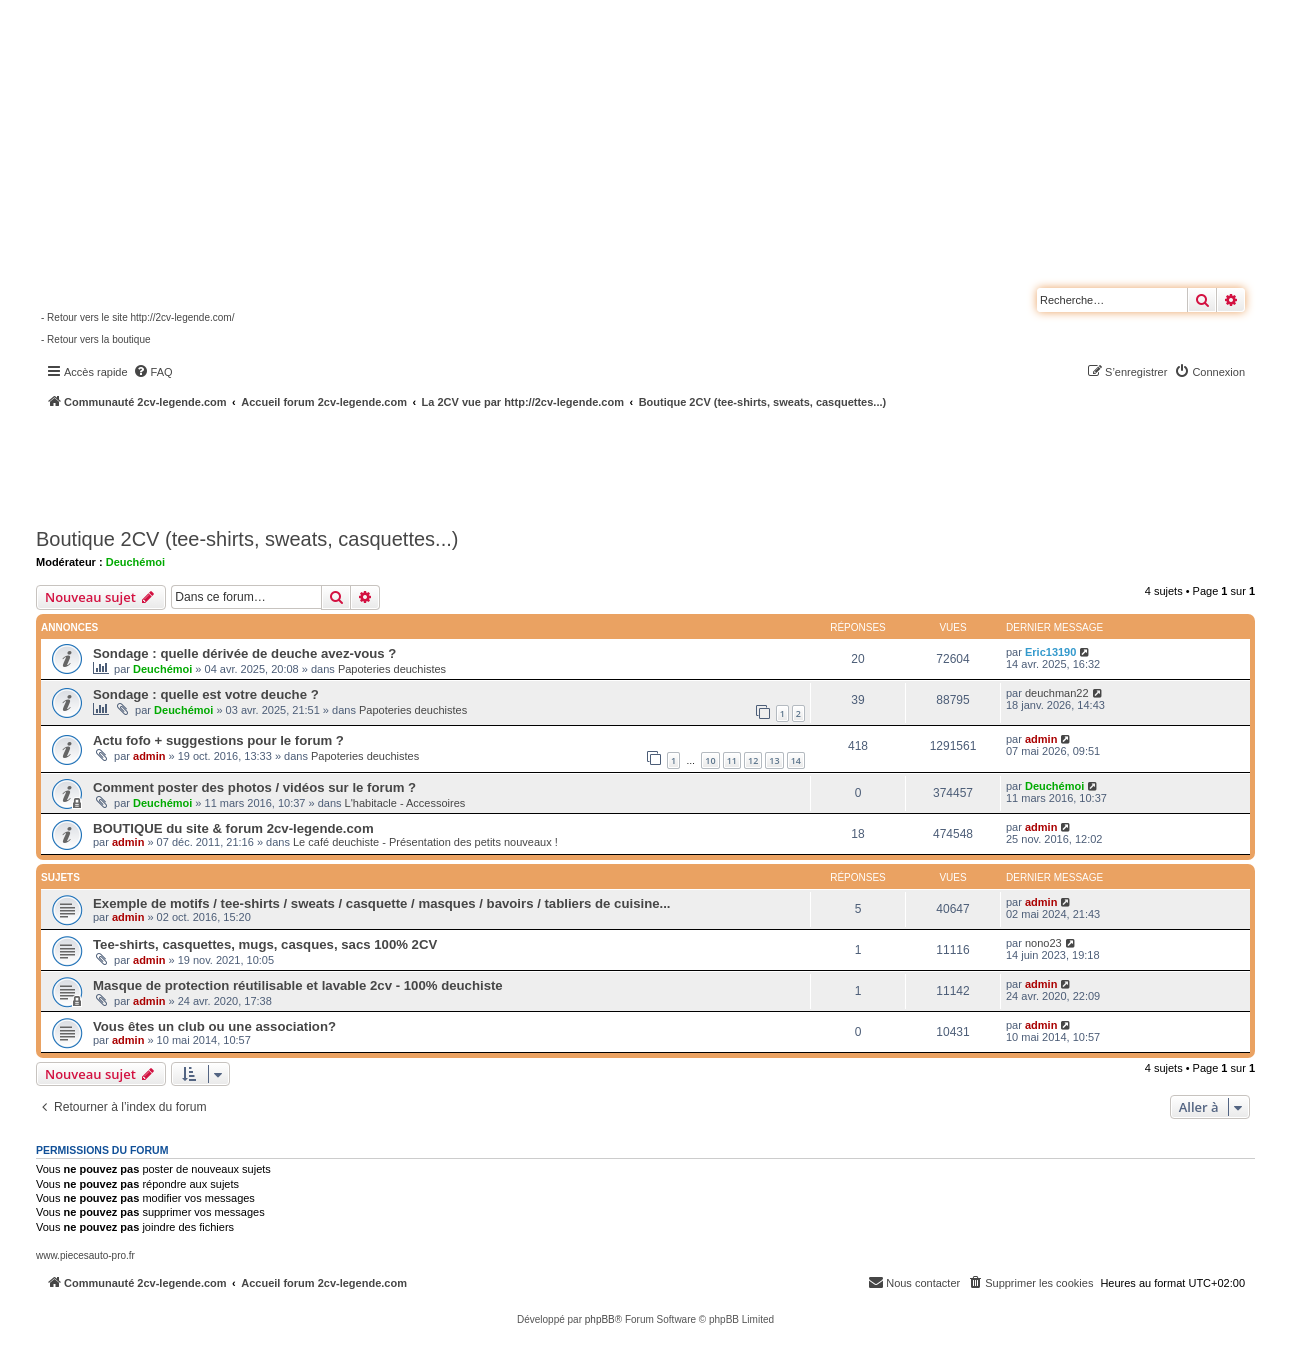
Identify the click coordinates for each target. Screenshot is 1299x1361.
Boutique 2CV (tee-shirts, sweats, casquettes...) (247, 539)
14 (796, 760)
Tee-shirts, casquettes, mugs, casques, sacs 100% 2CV (265, 944)
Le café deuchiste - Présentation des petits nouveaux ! (425, 842)
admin (149, 756)
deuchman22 (1057, 693)
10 (710, 760)
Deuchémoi (135, 562)
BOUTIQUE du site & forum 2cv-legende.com (233, 828)
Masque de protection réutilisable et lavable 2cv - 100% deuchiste (298, 985)
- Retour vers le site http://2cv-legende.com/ (137, 317)
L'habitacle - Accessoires (405, 803)
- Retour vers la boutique (96, 339)
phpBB (600, 1319)
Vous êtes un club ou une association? (214, 1026)
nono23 (1043, 943)
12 (753, 760)
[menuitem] (153, 372)
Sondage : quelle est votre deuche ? (206, 694)
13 (774, 760)
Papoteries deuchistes (392, 669)
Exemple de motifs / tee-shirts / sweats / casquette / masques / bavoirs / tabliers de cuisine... (382, 903)
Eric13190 (1050, 652)
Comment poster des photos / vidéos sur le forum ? (254, 787)
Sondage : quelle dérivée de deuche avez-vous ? (244, 653)
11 (732, 760)
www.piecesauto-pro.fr (85, 1255)
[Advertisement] (536, 465)
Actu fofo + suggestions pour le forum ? (218, 740)
